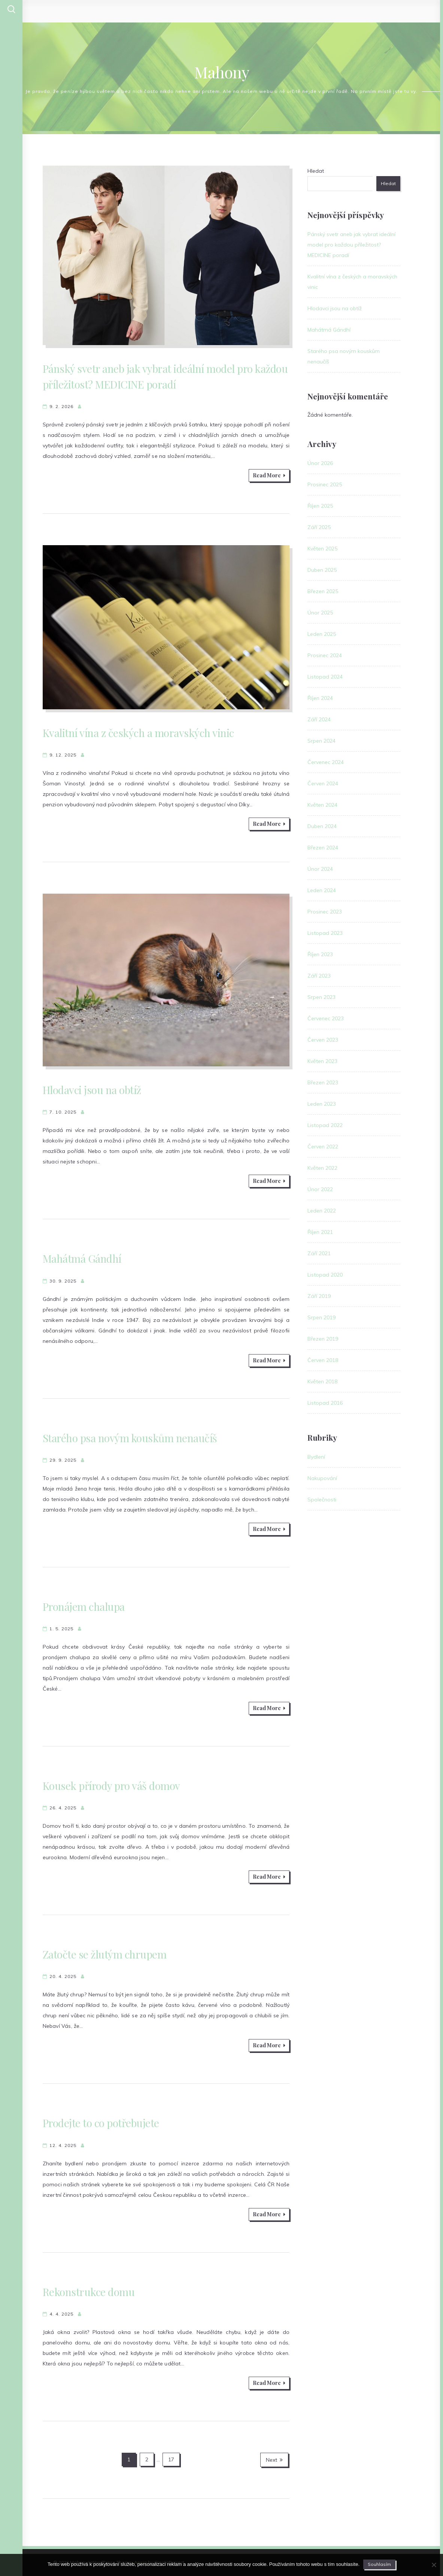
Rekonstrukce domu (89, 2292)
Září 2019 (319, 1296)
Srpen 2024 (321, 740)
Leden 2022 (321, 1210)
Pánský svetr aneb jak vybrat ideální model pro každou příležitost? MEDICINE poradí (351, 245)
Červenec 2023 (325, 1018)
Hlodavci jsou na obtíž (92, 1090)
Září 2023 (319, 975)
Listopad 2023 (325, 933)
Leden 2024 (321, 890)
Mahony (221, 71)
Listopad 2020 (325, 1274)
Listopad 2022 (325, 1125)
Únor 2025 (320, 612)
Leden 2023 (321, 1103)
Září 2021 (319, 1253)
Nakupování (322, 1478)
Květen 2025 (322, 548)
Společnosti (321, 1499)
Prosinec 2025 (324, 484)
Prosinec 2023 (324, 911)
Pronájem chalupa (84, 1606)
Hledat (315, 170)
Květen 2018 (322, 1381)
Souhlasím (379, 2564)
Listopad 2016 (325, 1402)
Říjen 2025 (320, 505)
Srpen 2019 (321, 1317)
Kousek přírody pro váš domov (111, 1786)
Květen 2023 (322, 1061)
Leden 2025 (321, 634)
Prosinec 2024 (324, 655)
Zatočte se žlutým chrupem (105, 1954)
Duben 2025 (322, 570)
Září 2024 (319, 719)
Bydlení (316, 1456)
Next (274, 2459)
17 (171, 2459)
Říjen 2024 (320, 698)
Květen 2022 (322, 1168)
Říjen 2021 (320, 1232)
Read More (269, 475)
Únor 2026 (320, 463)
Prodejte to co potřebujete (101, 2123)
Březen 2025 (322, 591)
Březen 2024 (322, 847)
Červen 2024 (322, 783)
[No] (433, 2565)
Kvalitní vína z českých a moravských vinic (138, 733)
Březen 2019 (322, 1338)
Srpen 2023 (321, 997)
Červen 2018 (322, 1360)
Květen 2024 (322, 804)
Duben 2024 (322, 826)
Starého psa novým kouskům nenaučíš (130, 1438)
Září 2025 (319, 527)
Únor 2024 (320, 869)
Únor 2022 (320, 1189)
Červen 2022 (322, 1146)
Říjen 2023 (320, 954)
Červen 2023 (322, 1039)
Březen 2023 (322, 1082)
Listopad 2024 (325, 676)
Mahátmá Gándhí (82, 1258)
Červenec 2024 (325, 762)
